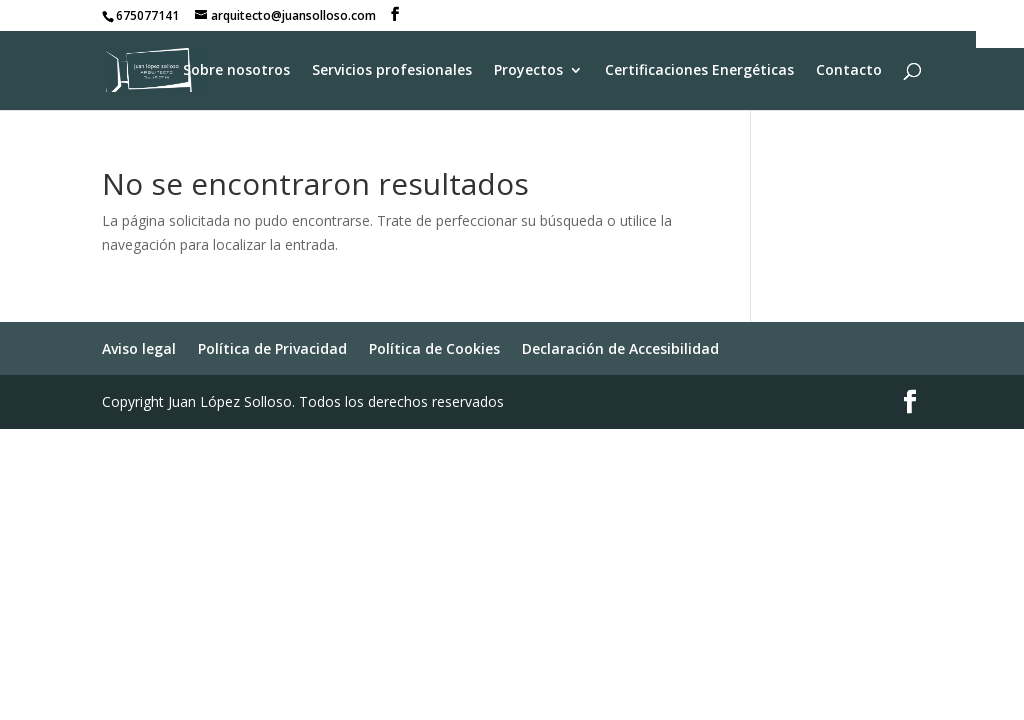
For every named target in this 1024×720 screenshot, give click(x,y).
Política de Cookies (434, 348)
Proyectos (528, 71)
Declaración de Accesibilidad (620, 348)
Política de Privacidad (272, 348)
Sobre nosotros (236, 71)
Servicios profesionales (392, 71)
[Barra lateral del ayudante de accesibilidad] (1000, 24)
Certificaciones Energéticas (699, 71)
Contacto (849, 71)
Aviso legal (139, 348)
